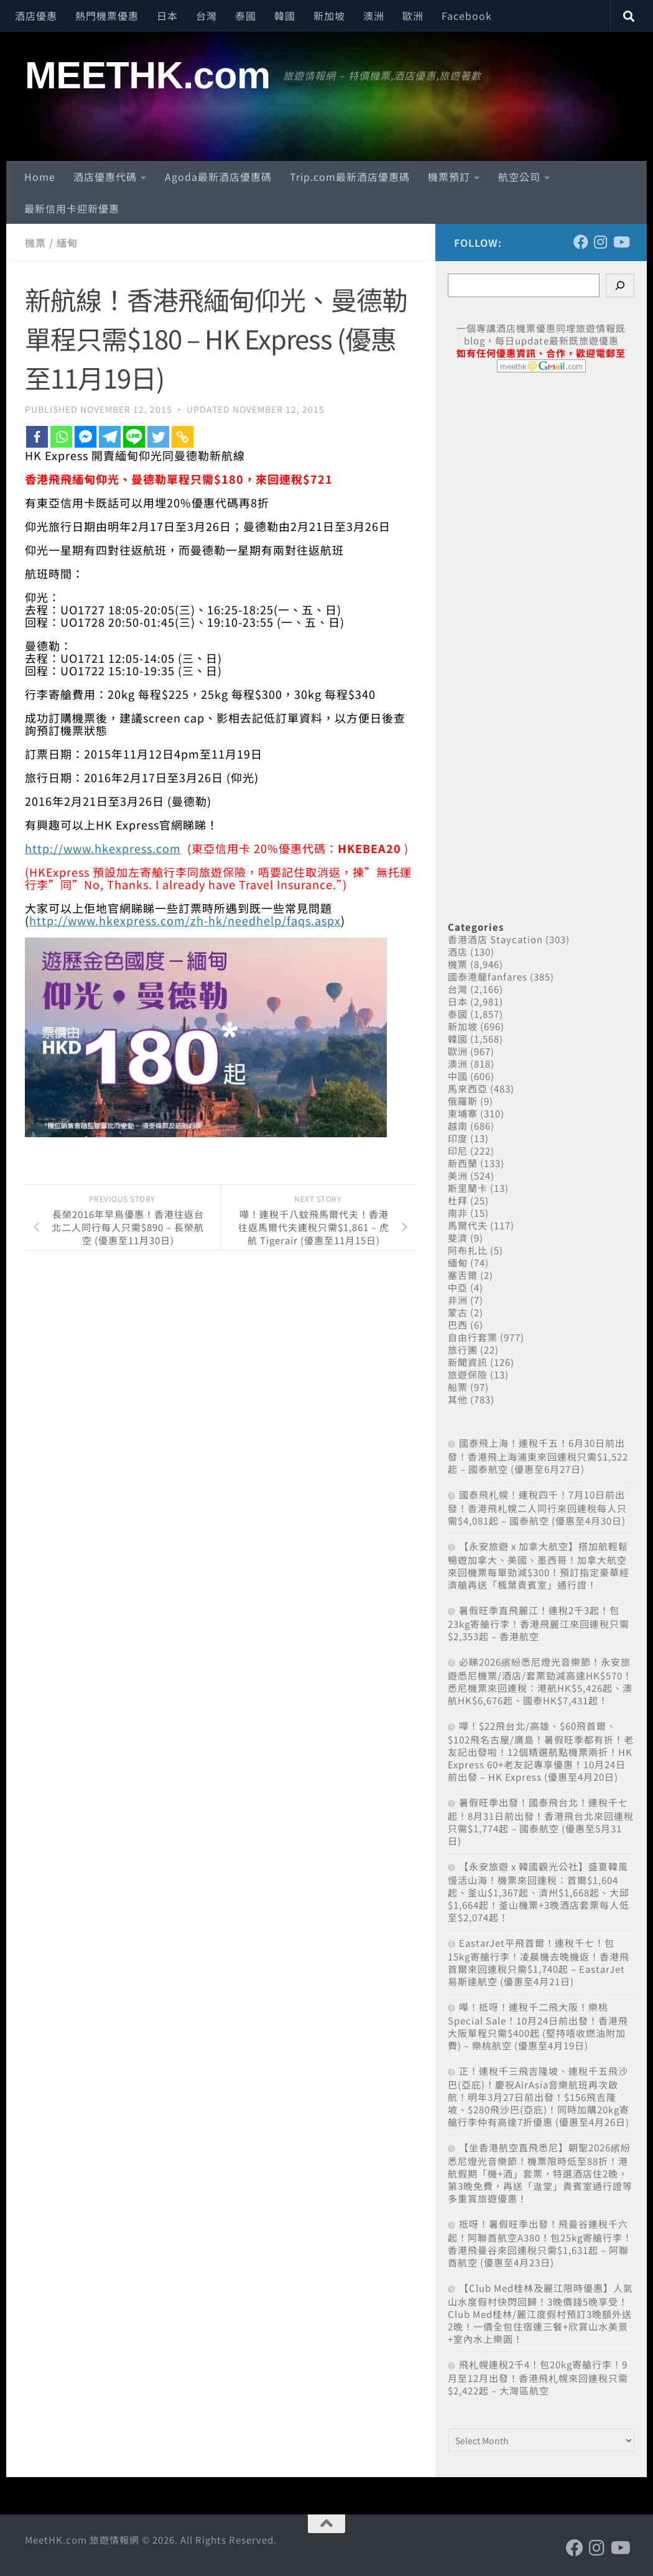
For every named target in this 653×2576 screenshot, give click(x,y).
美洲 (458, 1175)
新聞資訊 (468, 1362)
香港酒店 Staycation (495, 939)
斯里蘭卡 (468, 1187)
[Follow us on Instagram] (600, 241)
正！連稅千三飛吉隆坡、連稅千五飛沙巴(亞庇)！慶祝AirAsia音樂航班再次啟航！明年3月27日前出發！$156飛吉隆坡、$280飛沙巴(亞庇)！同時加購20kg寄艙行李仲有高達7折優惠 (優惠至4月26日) (538, 2096)
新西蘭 (463, 1163)
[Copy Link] (182, 437)
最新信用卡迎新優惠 (71, 208)
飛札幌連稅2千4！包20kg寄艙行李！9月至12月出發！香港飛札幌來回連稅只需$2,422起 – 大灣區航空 (538, 2377)
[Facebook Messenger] (85, 437)
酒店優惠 (36, 15)
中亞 (458, 1287)
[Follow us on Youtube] (620, 241)
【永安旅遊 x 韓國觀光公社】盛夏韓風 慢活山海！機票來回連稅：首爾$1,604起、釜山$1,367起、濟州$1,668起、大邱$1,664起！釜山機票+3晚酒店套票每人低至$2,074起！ (538, 1892)
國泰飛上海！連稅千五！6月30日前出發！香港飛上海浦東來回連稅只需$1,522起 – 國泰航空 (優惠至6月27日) (538, 1455)
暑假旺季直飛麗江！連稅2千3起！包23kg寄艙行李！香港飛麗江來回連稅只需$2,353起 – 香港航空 (538, 1623)
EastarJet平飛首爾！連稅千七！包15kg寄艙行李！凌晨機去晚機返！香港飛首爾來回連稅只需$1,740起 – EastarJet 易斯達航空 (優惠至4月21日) (538, 1962)
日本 (167, 15)
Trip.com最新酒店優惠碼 (350, 176)
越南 (458, 1125)
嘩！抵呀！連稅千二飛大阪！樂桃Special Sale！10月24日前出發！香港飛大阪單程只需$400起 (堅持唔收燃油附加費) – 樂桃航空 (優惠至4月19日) (538, 2026)
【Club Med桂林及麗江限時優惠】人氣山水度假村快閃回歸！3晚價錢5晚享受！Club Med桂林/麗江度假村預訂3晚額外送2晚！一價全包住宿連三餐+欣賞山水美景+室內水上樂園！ (540, 2313)
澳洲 (373, 15)
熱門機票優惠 (107, 15)
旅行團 (463, 1349)
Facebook (467, 15)
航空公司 (519, 176)
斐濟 (458, 1237)
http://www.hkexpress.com (103, 848)
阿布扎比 (468, 1250)
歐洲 (413, 15)
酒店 (458, 951)
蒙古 (458, 1312)
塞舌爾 (463, 1274)
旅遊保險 (468, 1374)
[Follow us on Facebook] (580, 241)
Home (39, 176)
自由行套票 (473, 1337)
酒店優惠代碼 (105, 176)
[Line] (134, 437)
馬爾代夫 (468, 1225)
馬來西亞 (468, 1088)
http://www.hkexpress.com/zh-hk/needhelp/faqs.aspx (185, 920)
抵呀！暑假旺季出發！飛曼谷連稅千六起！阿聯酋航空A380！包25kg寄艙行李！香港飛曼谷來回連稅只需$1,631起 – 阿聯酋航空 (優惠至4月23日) (540, 2243)
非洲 (458, 1299)
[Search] (620, 285)
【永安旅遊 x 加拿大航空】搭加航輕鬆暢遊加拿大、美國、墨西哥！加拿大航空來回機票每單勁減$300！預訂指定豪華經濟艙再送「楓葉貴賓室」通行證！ (538, 1565)
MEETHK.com (148, 75)
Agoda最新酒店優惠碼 (218, 176)
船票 (458, 1386)
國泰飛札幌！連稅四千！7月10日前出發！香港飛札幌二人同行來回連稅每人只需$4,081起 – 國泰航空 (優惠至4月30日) (537, 1507)
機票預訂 (449, 176)
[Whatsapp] (61, 437)
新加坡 (329, 15)
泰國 (245, 15)
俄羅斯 (463, 1100)
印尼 (458, 1150)
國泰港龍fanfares (487, 976)
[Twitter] (158, 437)
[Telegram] (110, 437)
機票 (35, 242)
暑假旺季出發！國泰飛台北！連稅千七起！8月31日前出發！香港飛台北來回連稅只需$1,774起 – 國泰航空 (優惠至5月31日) (541, 1821)
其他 (458, 1399)
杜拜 (458, 1200)
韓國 (284, 15)
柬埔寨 (463, 1113)
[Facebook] (37, 437)
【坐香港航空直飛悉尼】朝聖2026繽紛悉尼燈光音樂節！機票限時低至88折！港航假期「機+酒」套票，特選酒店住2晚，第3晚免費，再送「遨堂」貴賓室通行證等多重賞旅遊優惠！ (540, 2173)
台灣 (206, 15)
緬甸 (67, 242)
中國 (458, 1076)
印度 (458, 1138)
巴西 (458, 1324)
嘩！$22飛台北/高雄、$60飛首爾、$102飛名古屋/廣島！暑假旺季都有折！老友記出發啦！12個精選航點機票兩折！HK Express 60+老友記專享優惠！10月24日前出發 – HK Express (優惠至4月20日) (541, 1751)
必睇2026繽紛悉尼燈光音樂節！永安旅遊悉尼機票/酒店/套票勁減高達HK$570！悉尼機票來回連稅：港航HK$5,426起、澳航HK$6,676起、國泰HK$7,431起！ (540, 1681)
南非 (458, 1212)
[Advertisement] (541, 633)
